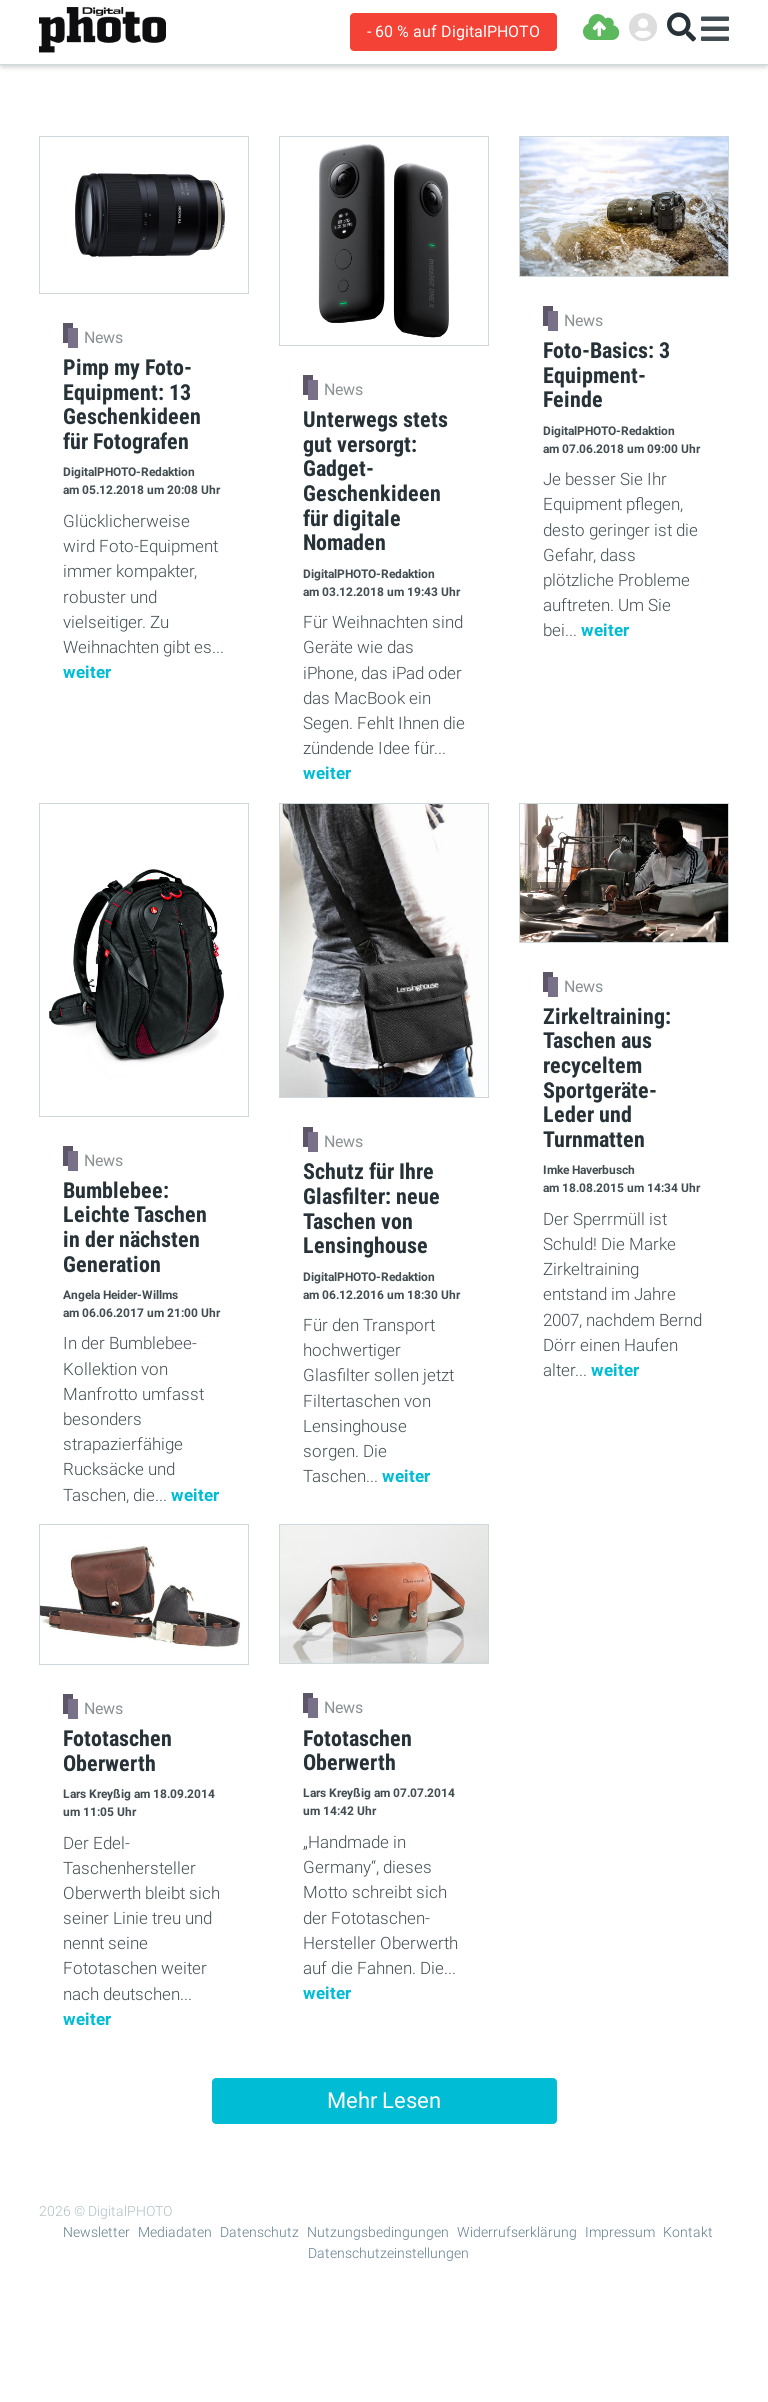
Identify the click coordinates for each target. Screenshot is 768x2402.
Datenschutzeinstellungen (388, 2253)
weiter (87, 672)
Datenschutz (259, 2232)
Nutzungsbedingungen (378, 2232)
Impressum (620, 2232)
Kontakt (688, 2232)
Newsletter (96, 2232)
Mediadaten (175, 2232)
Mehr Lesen (384, 2100)
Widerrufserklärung (517, 2232)
